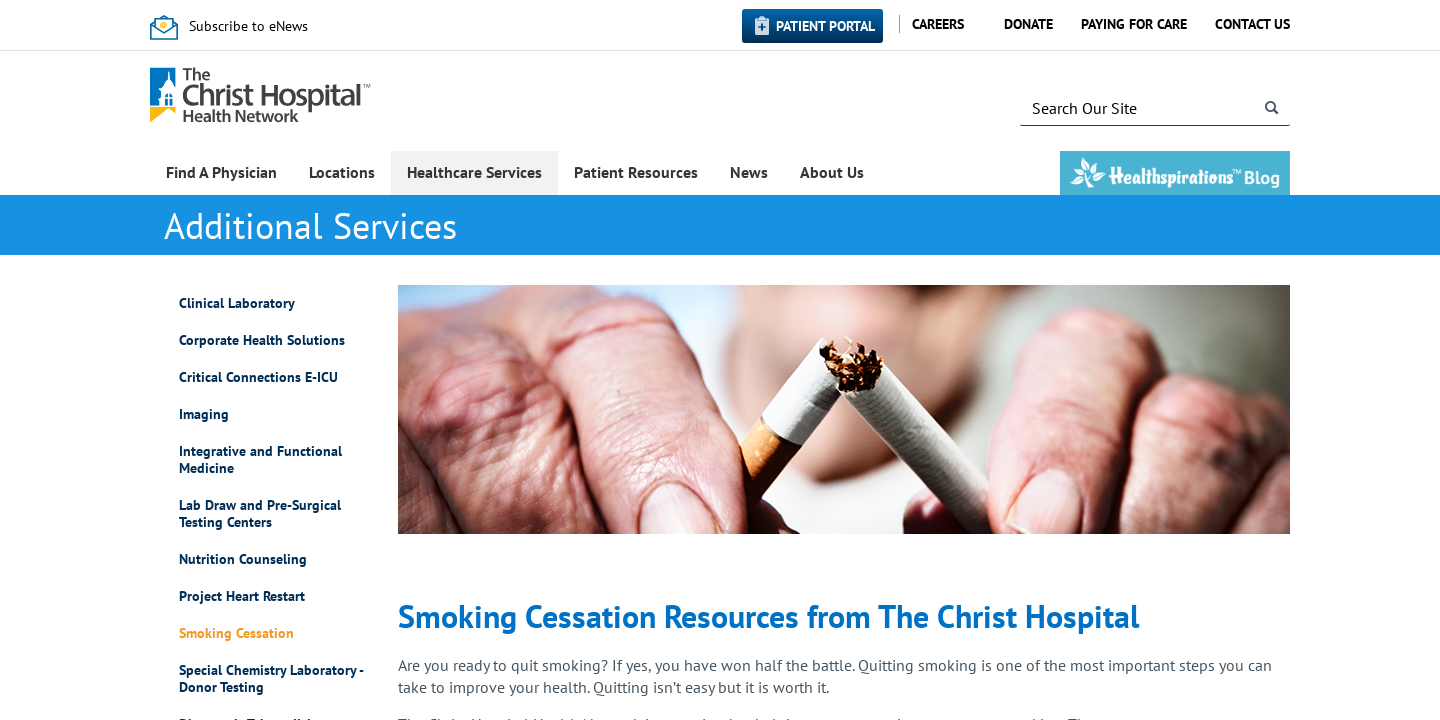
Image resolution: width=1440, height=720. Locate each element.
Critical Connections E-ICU (258, 377)
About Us (832, 172)
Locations (342, 172)
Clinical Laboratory (237, 303)
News (749, 172)
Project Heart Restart (242, 596)
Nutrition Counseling (243, 559)
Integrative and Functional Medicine (260, 460)
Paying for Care (1134, 24)
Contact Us (1252, 24)
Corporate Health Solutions (262, 340)
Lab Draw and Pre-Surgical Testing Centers (260, 514)
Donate (1028, 24)
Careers (938, 24)
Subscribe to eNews (248, 26)
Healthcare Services (474, 172)
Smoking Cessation (236, 633)
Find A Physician (221, 172)
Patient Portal (825, 26)
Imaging (204, 414)
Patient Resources (636, 172)
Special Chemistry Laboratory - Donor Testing (271, 679)
